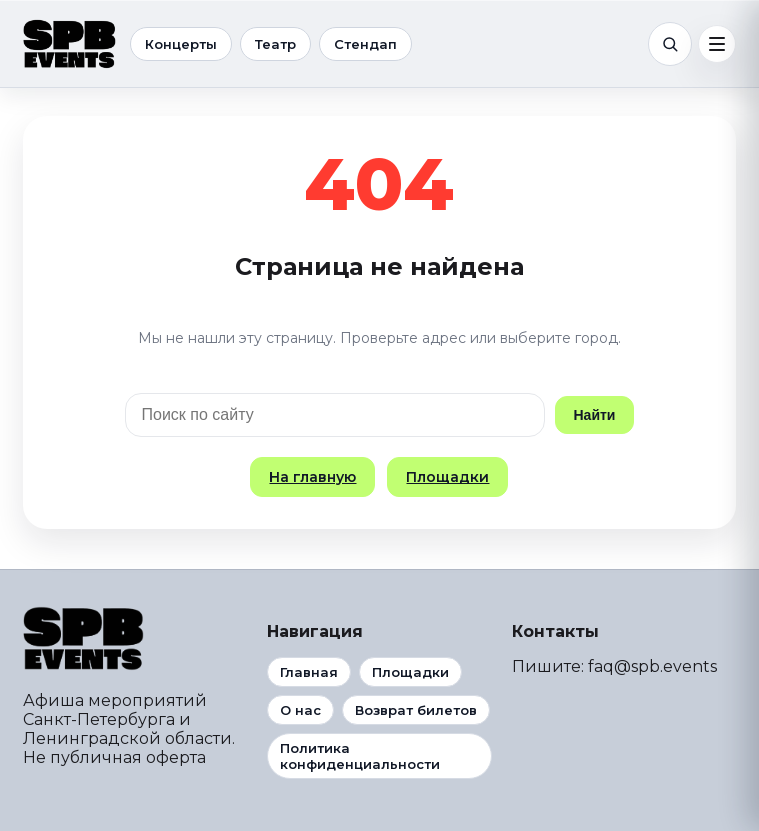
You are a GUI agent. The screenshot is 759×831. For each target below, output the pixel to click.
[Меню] (717, 44)
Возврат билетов (416, 710)
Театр (275, 44)
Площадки (447, 477)
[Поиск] (670, 44)
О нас (300, 710)
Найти (595, 415)
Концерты (181, 44)
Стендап (365, 44)
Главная (309, 672)
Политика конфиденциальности (360, 756)
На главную (312, 477)
